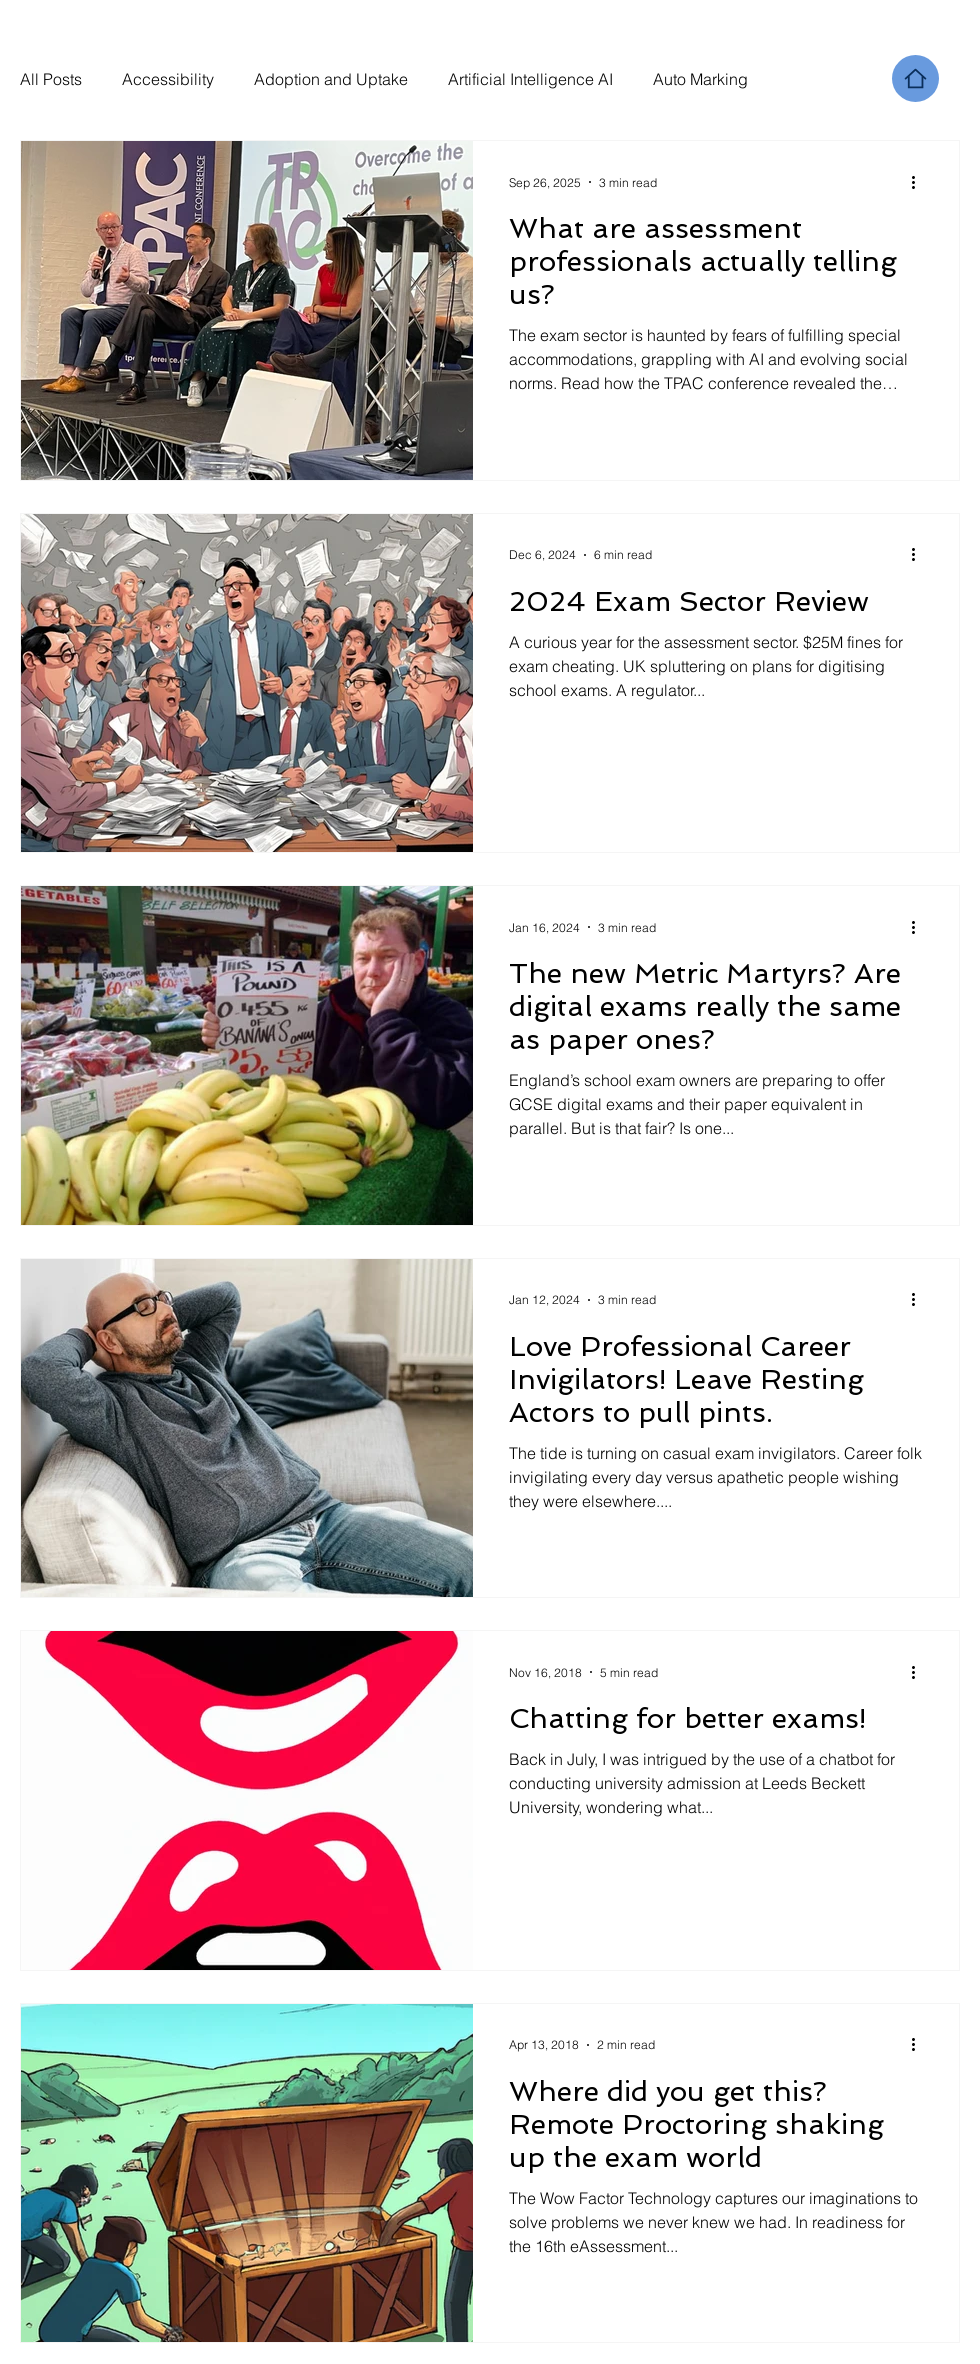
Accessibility (168, 79)
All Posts (51, 79)
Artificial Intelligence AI (530, 79)
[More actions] (920, 182)
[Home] (915, 78)
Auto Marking (700, 79)
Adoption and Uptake (331, 79)
